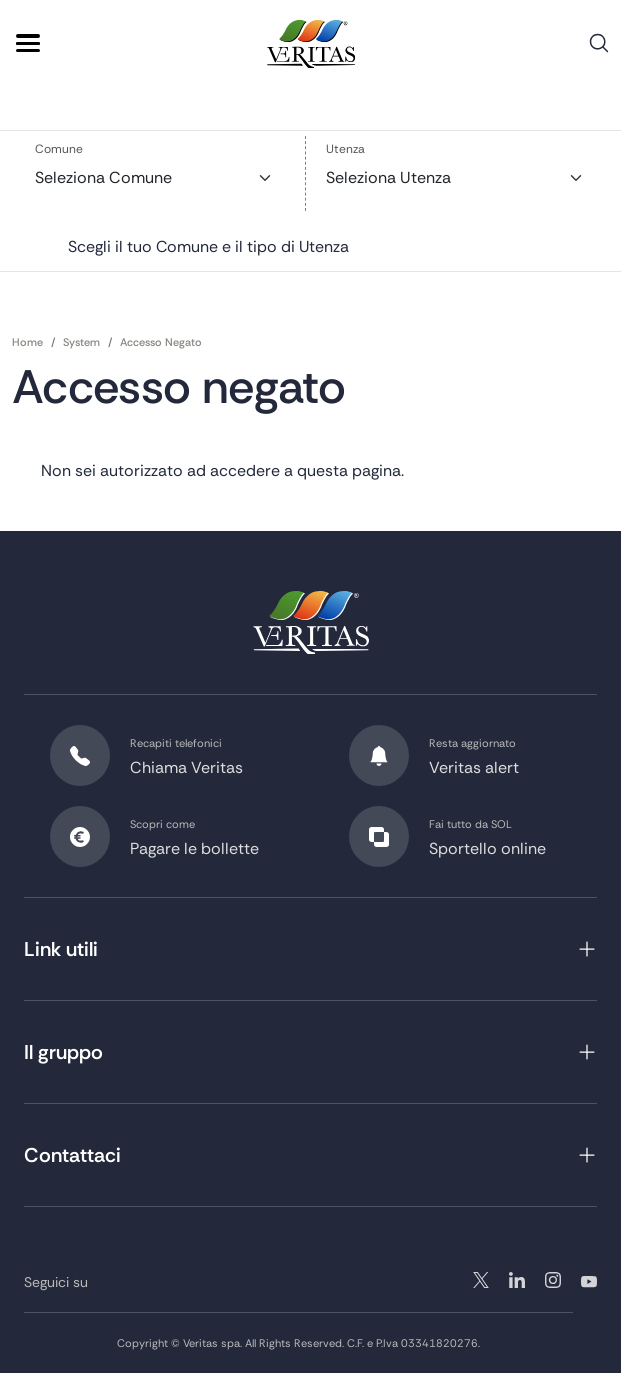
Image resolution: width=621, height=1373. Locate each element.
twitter (481, 1280)
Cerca (599, 50)
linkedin (553, 1280)
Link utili (61, 949)
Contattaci (72, 1155)
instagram (517, 1280)
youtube (589, 1280)
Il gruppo (63, 1052)
